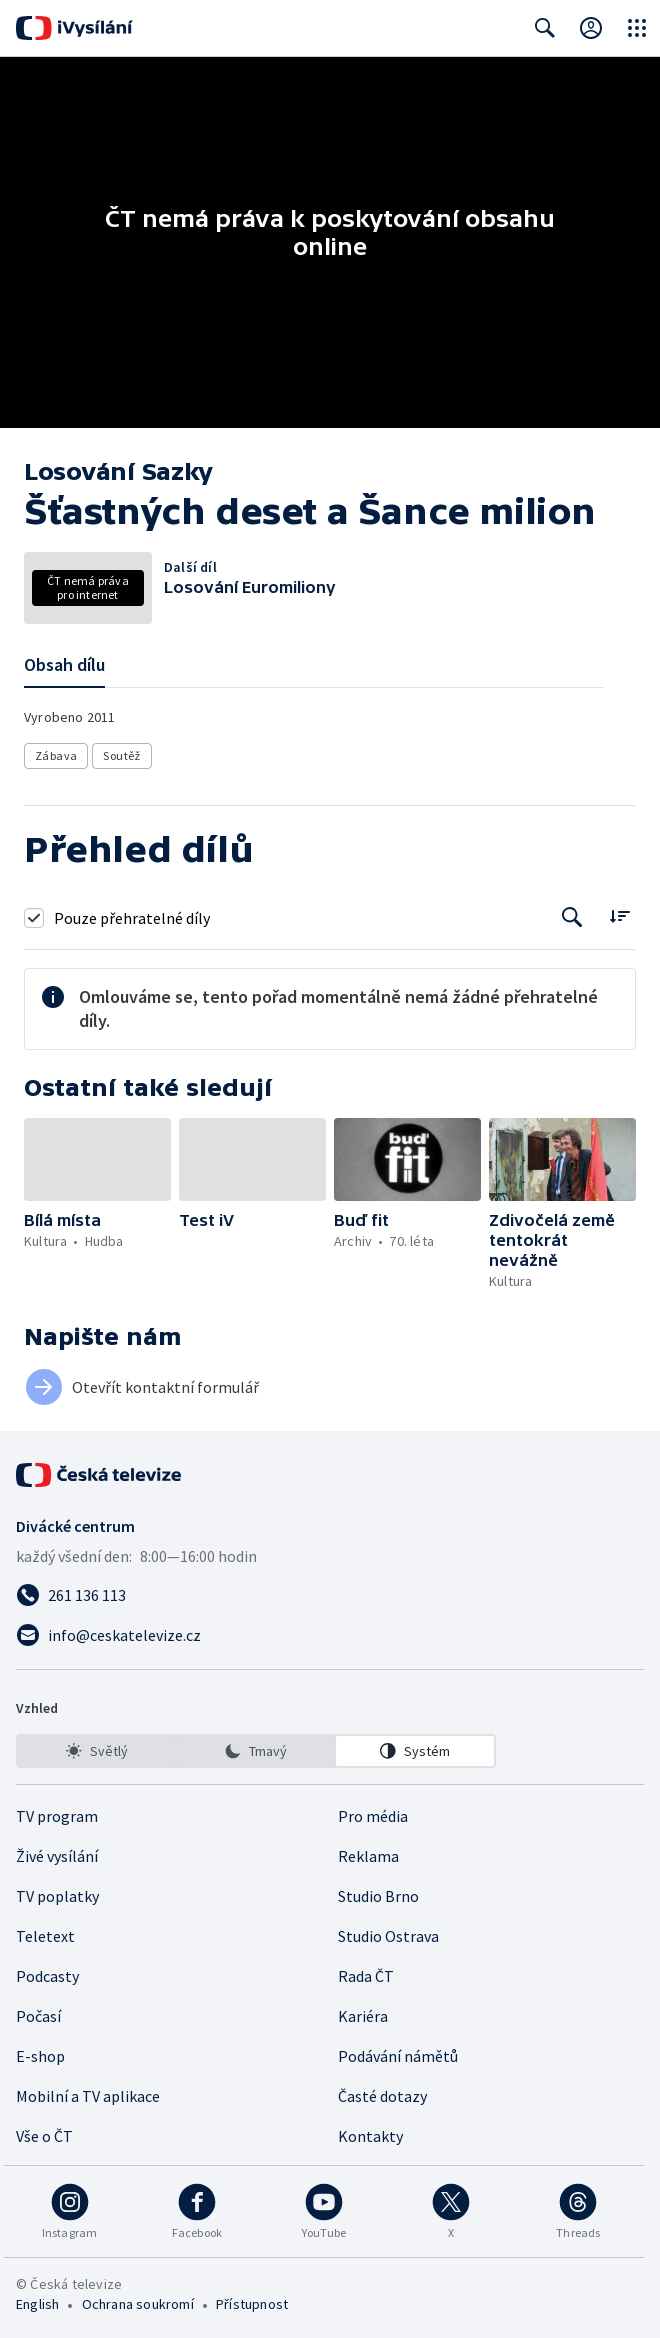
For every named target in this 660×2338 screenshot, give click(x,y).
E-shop (40, 2056)
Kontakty (370, 2136)
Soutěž (121, 755)
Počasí (38, 2016)
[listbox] (256, 1751)
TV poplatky (57, 1896)
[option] (97, 1751)
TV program (57, 1816)
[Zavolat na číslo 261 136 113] (330, 1595)
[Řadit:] (619, 915)
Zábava (56, 755)
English (37, 2304)
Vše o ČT (44, 2136)
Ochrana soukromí (138, 2304)
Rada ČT (366, 1976)
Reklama (368, 1856)
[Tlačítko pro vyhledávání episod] (572, 917)
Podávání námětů (398, 2056)
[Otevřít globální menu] (637, 28)
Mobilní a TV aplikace (88, 2096)
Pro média (373, 1816)
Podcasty (47, 1976)
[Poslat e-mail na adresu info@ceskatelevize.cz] (330, 1635)
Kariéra (363, 2016)
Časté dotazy (382, 2096)
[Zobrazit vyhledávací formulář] (545, 28)
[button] (97, 1159)
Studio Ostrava (388, 1936)
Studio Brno (378, 1896)
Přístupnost (252, 2304)
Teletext (45, 1936)
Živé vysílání (57, 1856)
